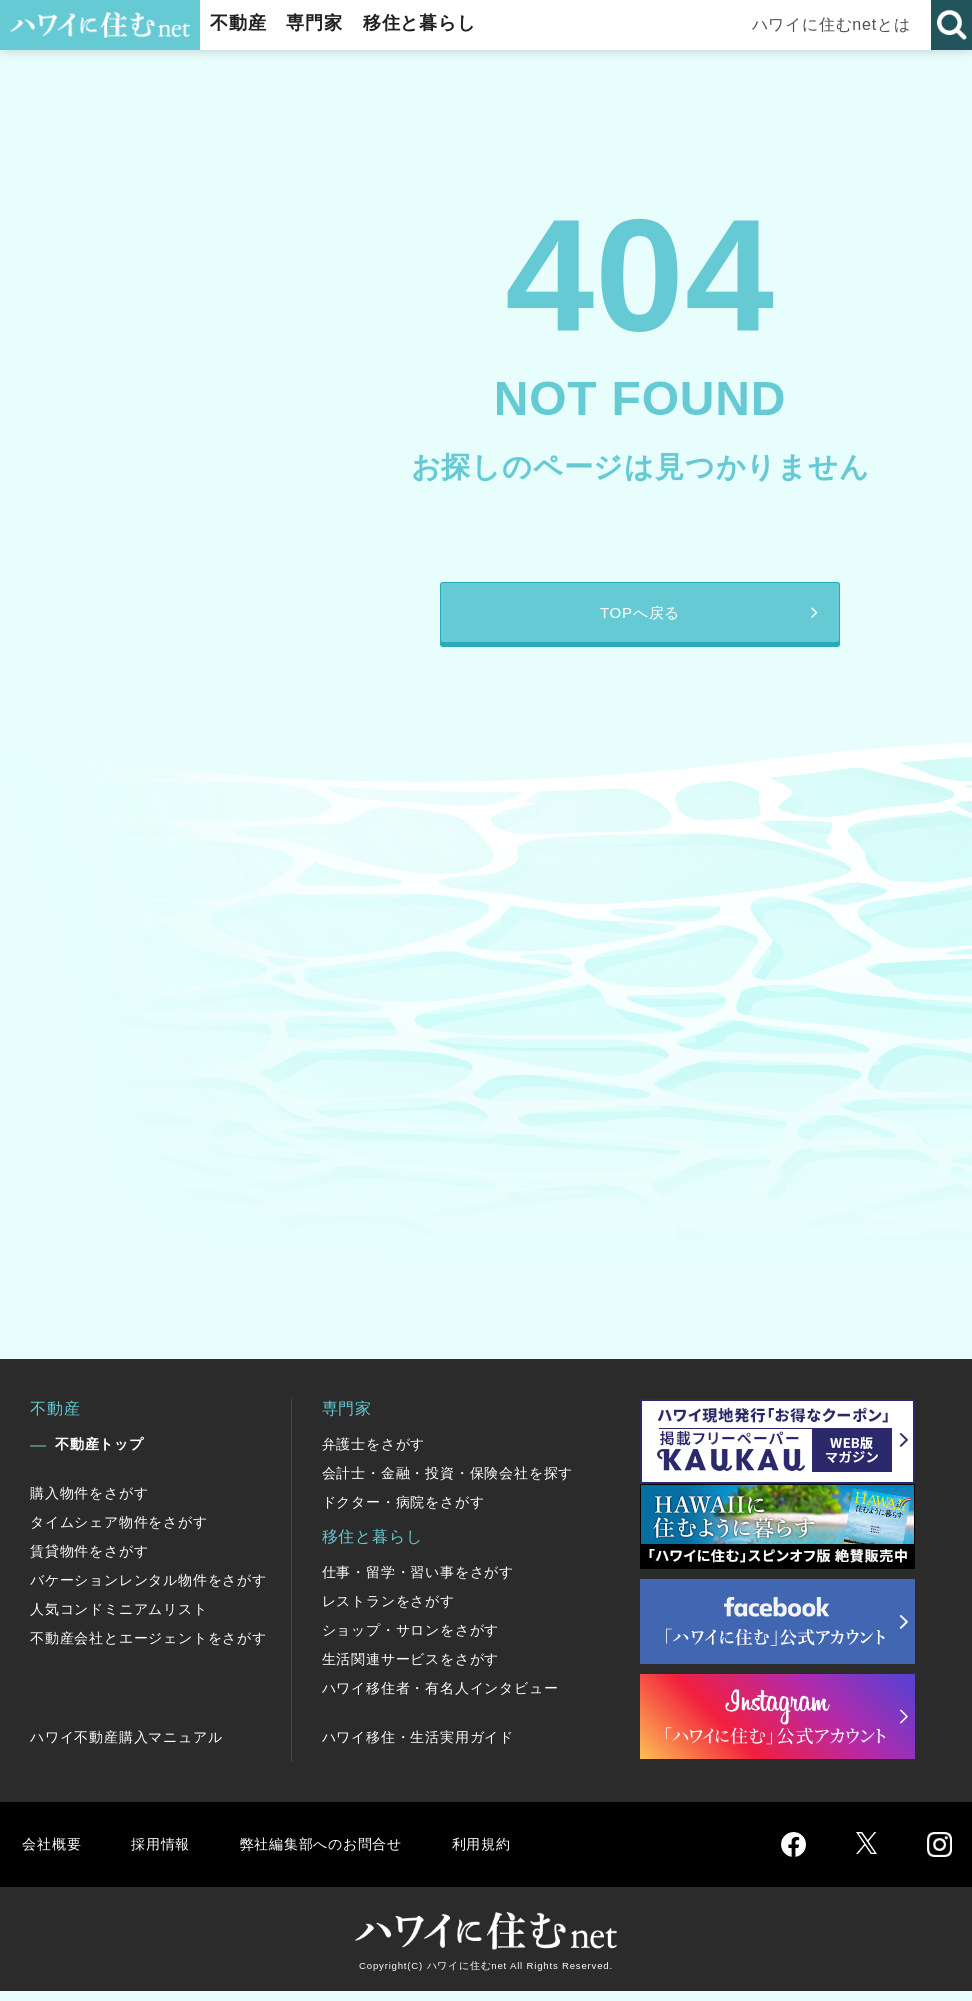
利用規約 (507, 1853)
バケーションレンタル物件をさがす (148, 1590)
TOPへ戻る (639, 617)
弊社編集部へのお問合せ (336, 1853)
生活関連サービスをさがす (411, 1669)
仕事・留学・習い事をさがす (418, 1582)
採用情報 (165, 1853)
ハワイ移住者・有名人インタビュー (440, 1698)
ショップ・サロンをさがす (411, 1640)
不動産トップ (99, 1454)
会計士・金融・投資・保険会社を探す (448, 1483)
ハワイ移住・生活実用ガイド (418, 1747)
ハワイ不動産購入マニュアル (126, 1747)
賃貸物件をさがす (89, 1561)
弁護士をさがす (374, 1454)
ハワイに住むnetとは (832, 24)
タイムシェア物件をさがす (119, 1532)
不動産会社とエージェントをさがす (148, 1648)
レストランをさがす (388, 1611)
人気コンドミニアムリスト (119, 1619)
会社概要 (53, 1853)
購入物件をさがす (89, 1503)
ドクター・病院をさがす (403, 1512)
